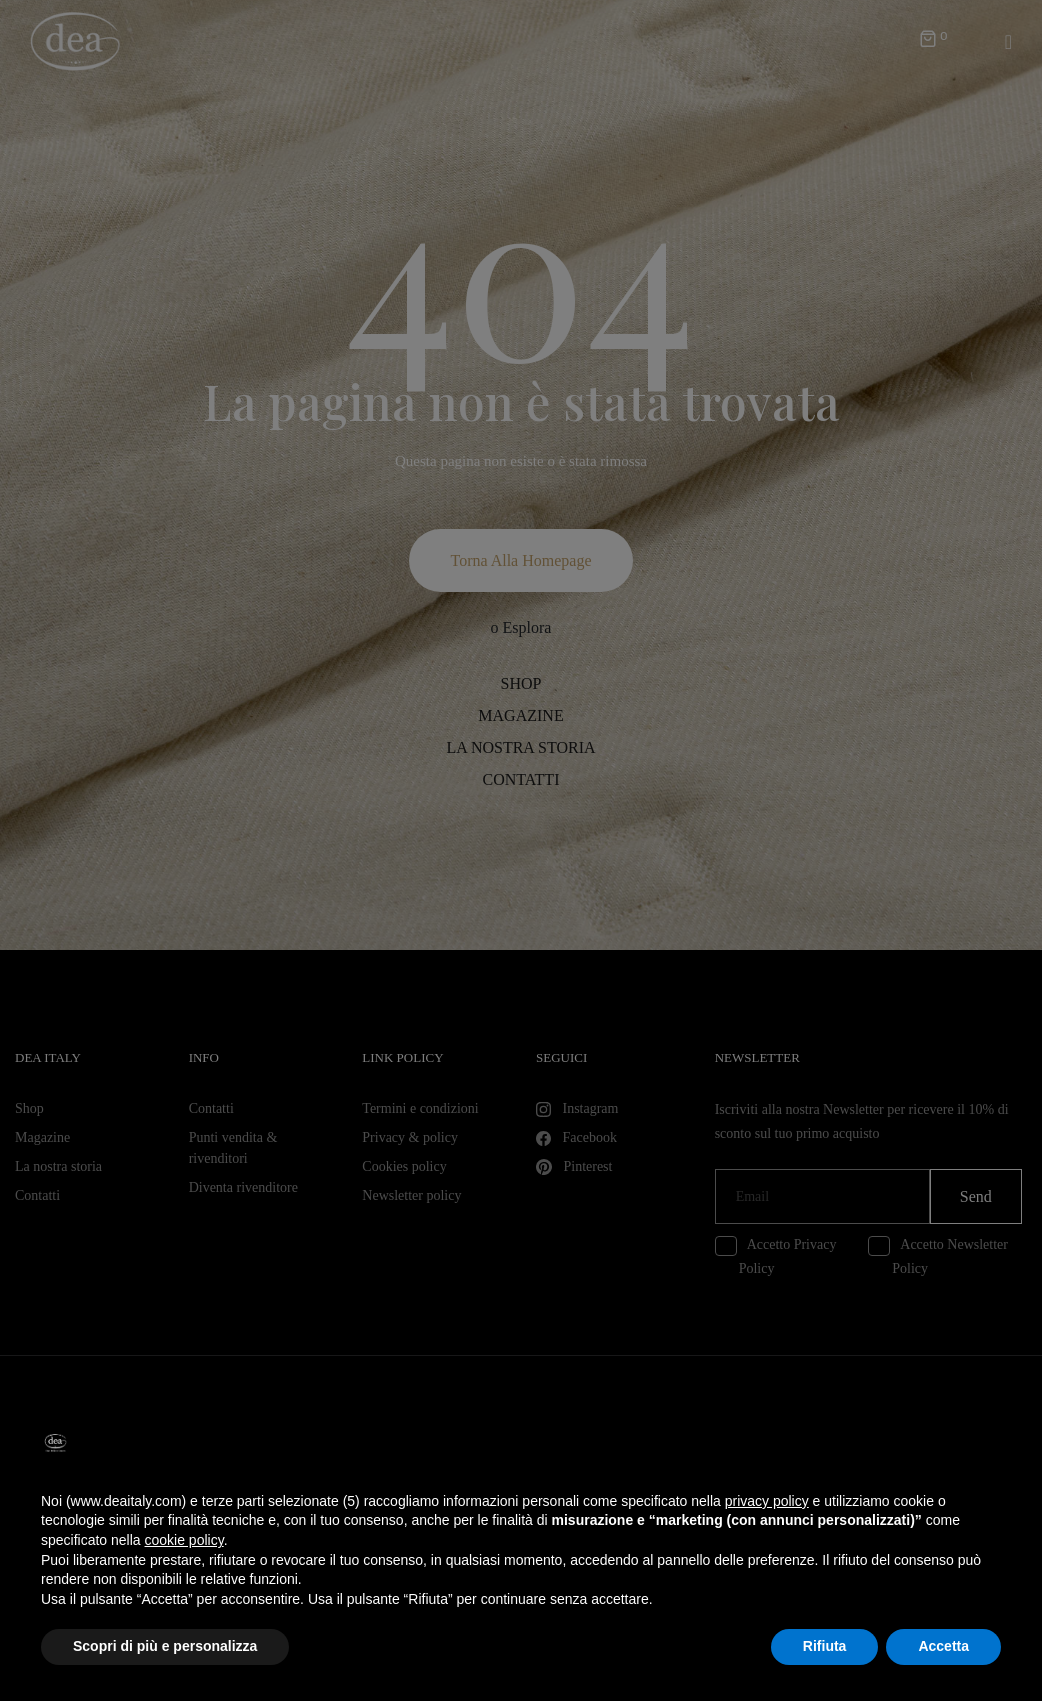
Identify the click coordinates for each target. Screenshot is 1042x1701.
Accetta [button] (943, 1646)
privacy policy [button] (767, 1501)
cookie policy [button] (184, 1540)
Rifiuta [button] (825, 1646)
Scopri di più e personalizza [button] (165, 1646)
